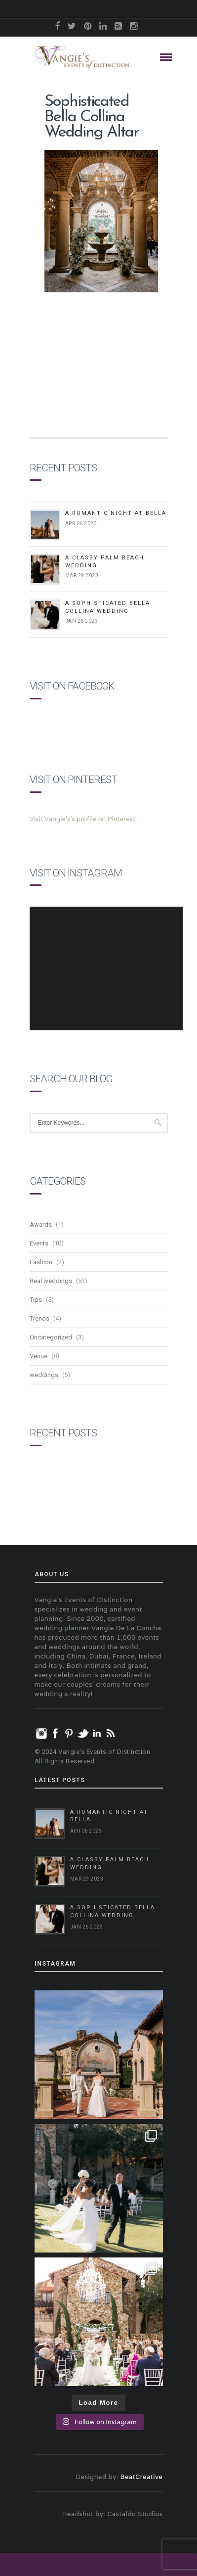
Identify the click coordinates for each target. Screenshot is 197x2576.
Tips (36, 1299)
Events (39, 1243)
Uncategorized (51, 1337)
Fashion (41, 1262)
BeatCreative (141, 2477)
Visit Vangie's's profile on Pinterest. (83, 819)
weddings (44, 1375)
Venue (38, 1356)
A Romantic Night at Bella (115, 513)
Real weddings (51, 1281)
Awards (41, 1224)
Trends (39, 1318)
